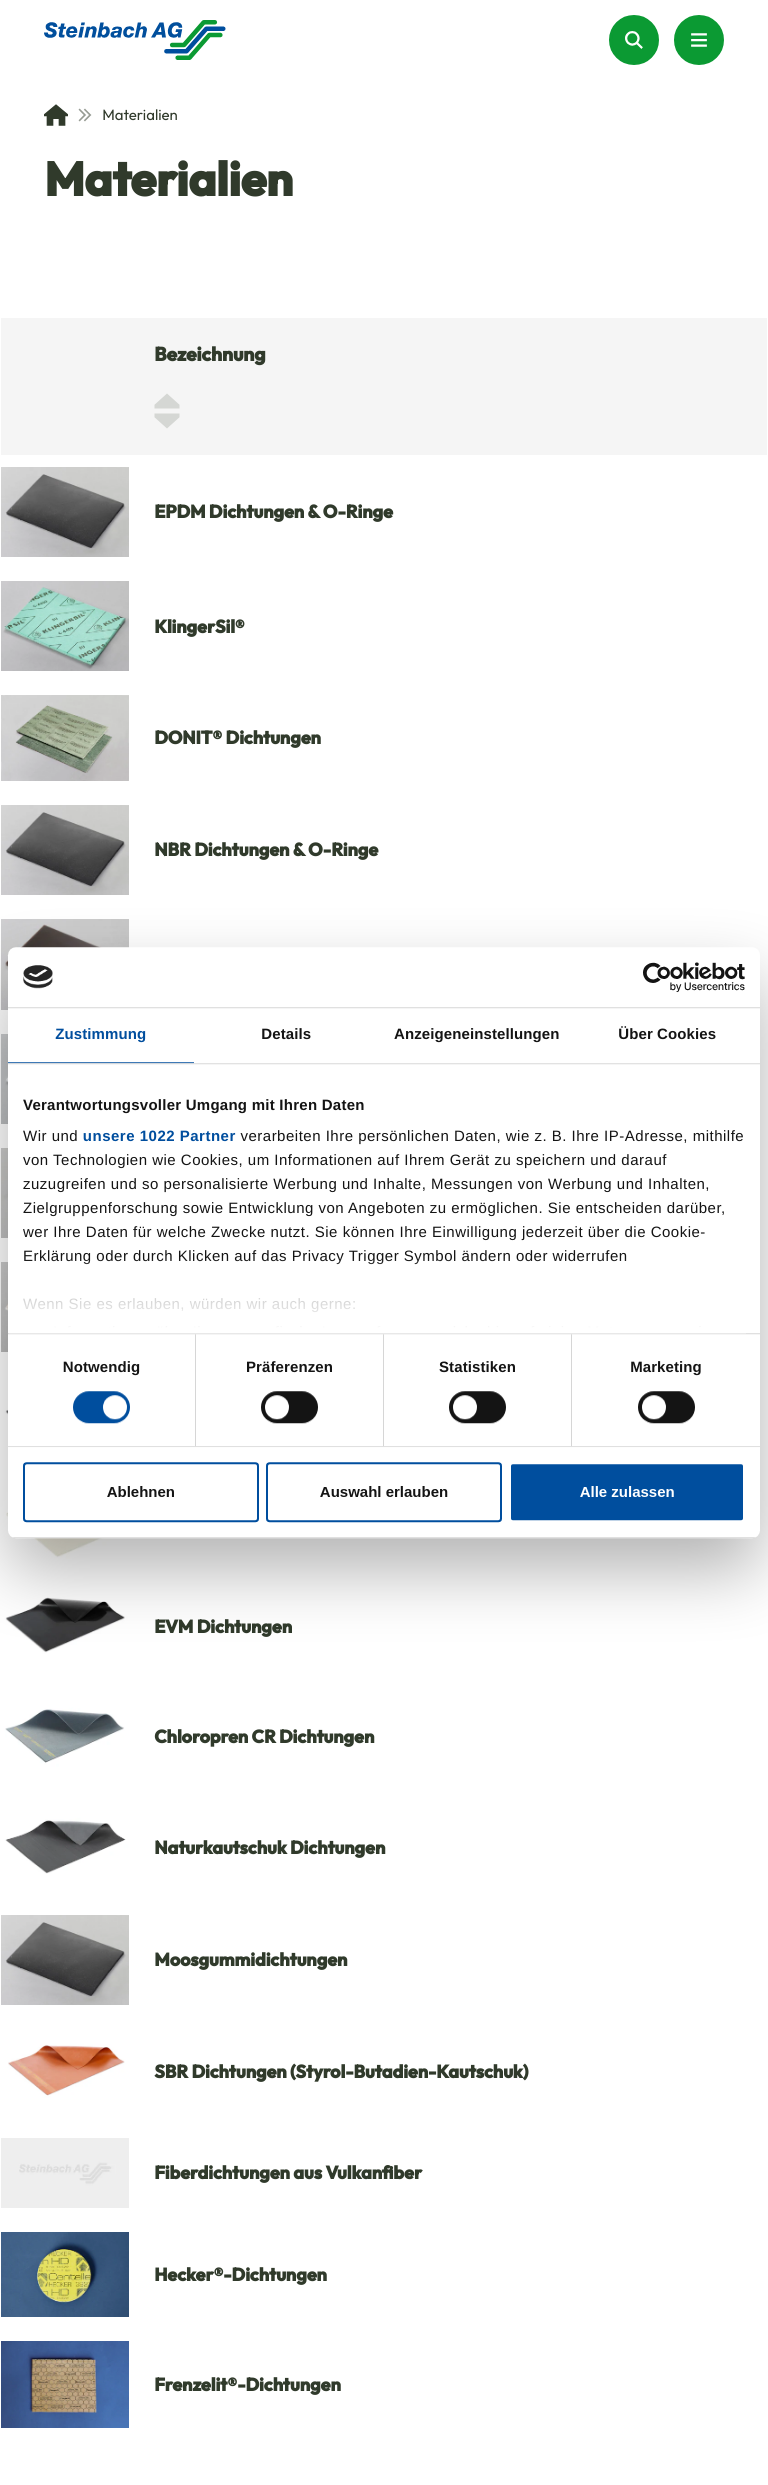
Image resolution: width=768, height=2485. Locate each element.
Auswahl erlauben (384, 1491)
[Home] (56, 115)
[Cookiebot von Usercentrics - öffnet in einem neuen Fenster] (657, 977)
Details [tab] (286, 1034)
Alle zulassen (627, 1491)
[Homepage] (135, 40)
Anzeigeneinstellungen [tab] (476, 1034)
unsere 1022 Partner (159, 1136)
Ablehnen (141, 1491)
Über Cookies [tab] (667, 1034)
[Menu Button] (699, 40)
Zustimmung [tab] (100, 1034)
